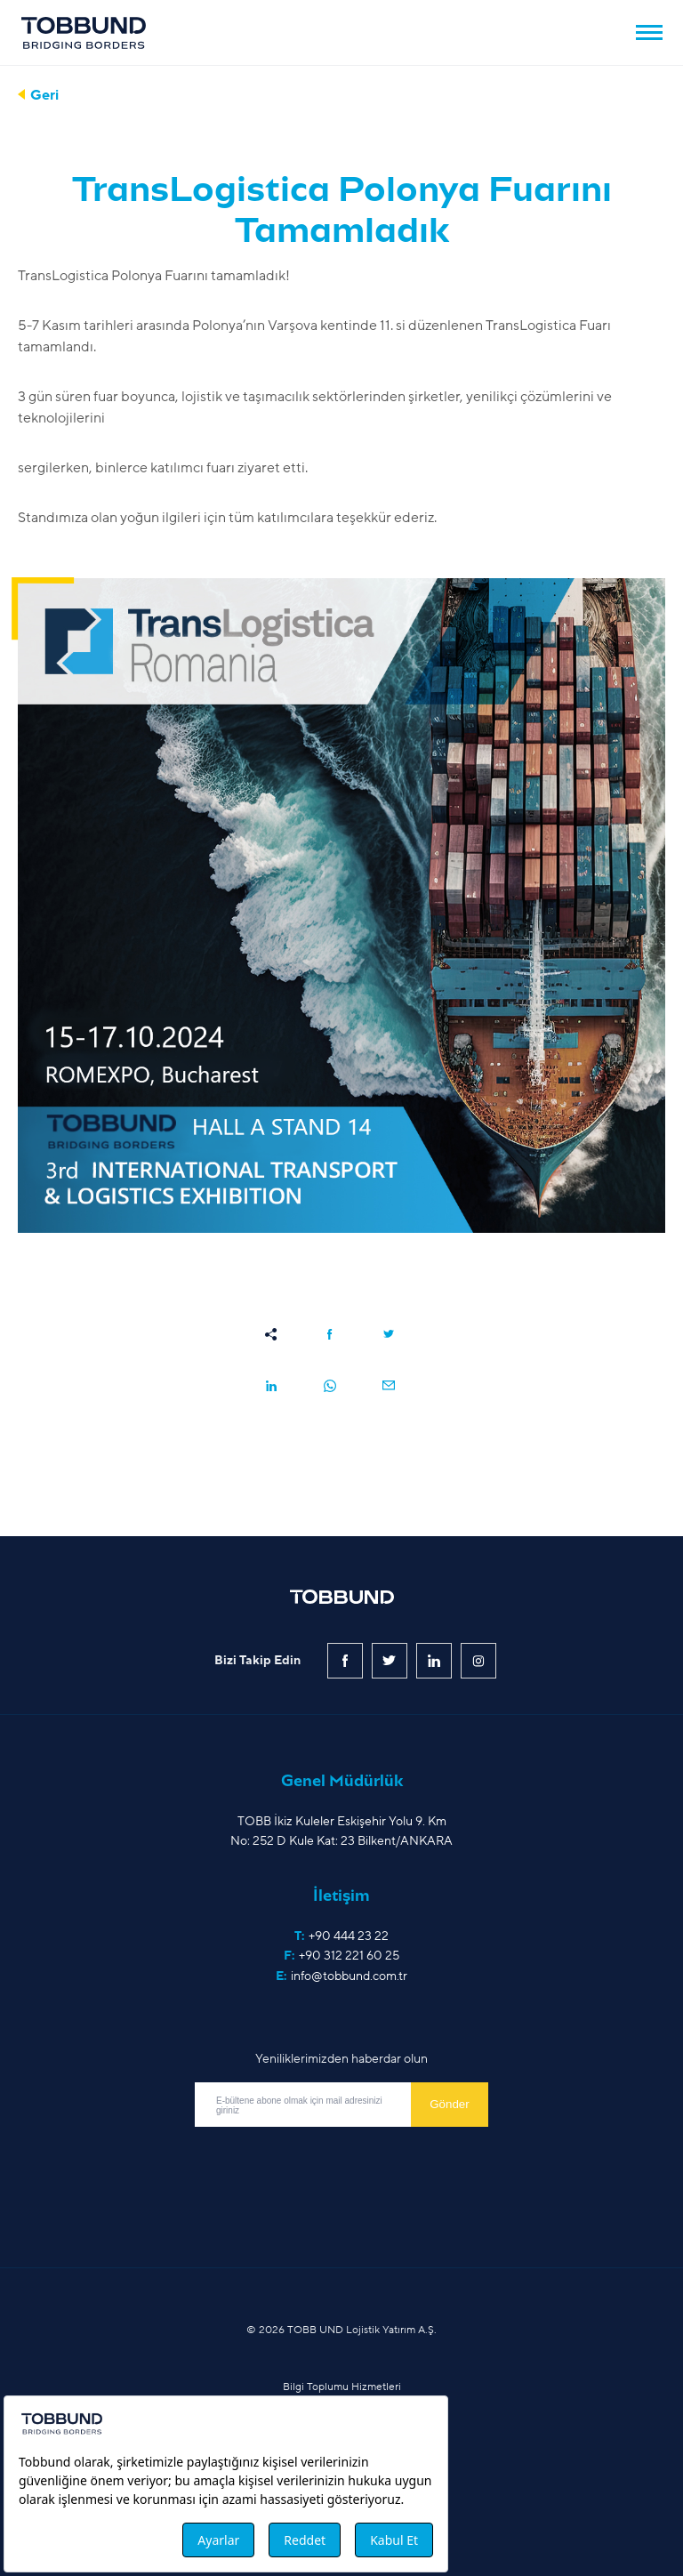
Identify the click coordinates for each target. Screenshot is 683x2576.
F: (341, 1956)
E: (341, 1976)
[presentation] (330, 2166)
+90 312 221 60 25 (349, 1955)
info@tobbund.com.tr (349, 1976)
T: (341, 1936)
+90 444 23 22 (349, 1936)
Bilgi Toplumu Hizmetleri (342, 2386)
